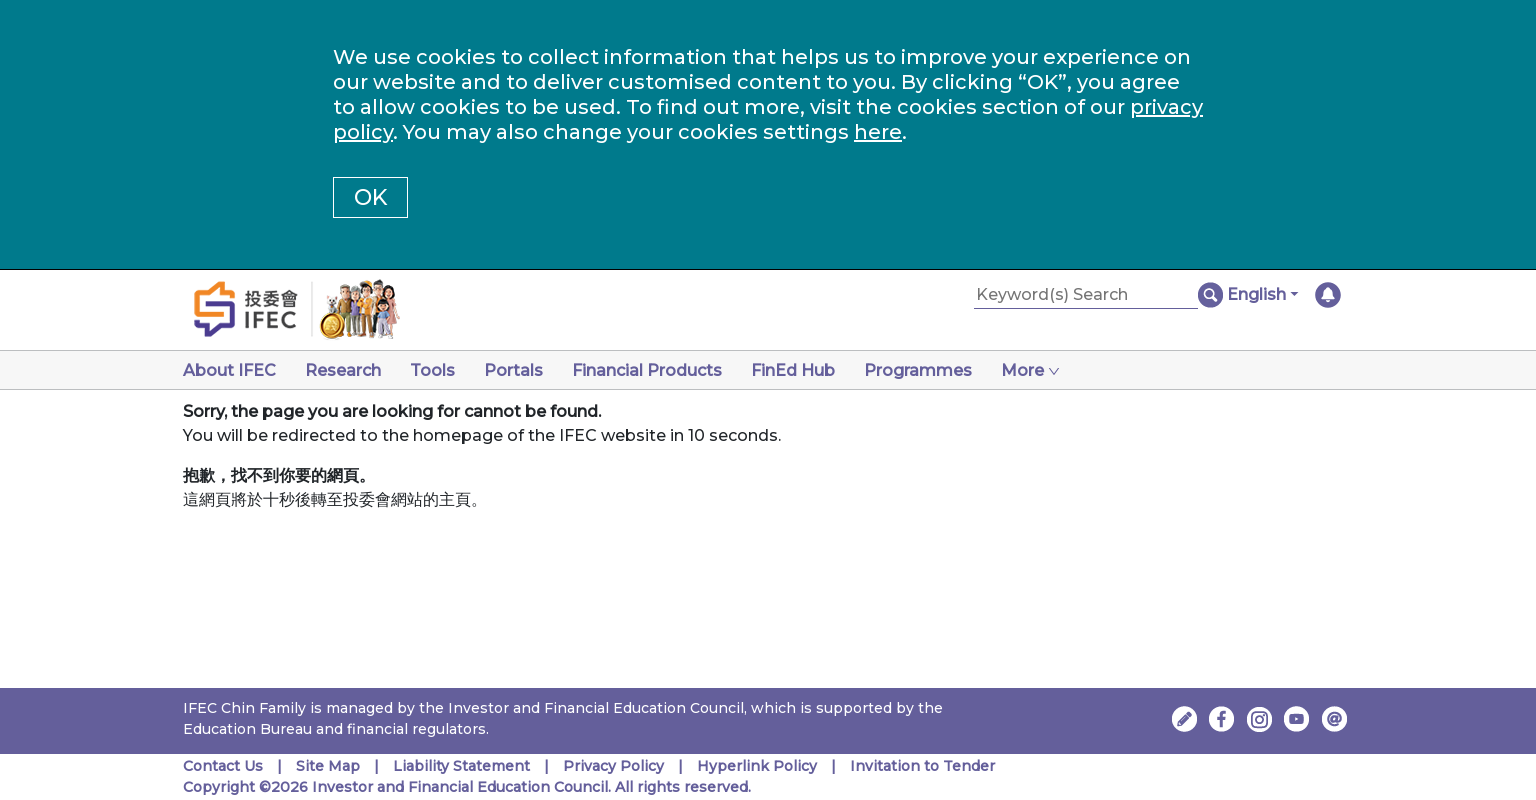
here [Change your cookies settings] (878, 132)
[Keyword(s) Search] (1086, 295)
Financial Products (647, 370)
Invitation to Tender (922, 766)
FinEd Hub (793, 370)
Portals (513, 370)
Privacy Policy (613, 766)
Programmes (918, 370)
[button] (1262, 295)
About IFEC (229, 370)
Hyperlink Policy (757, 766)
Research (343, 370)
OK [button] (370, 197)
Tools (432, 370)
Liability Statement (461, 766)
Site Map (328, 766)
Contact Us (223, 766)
